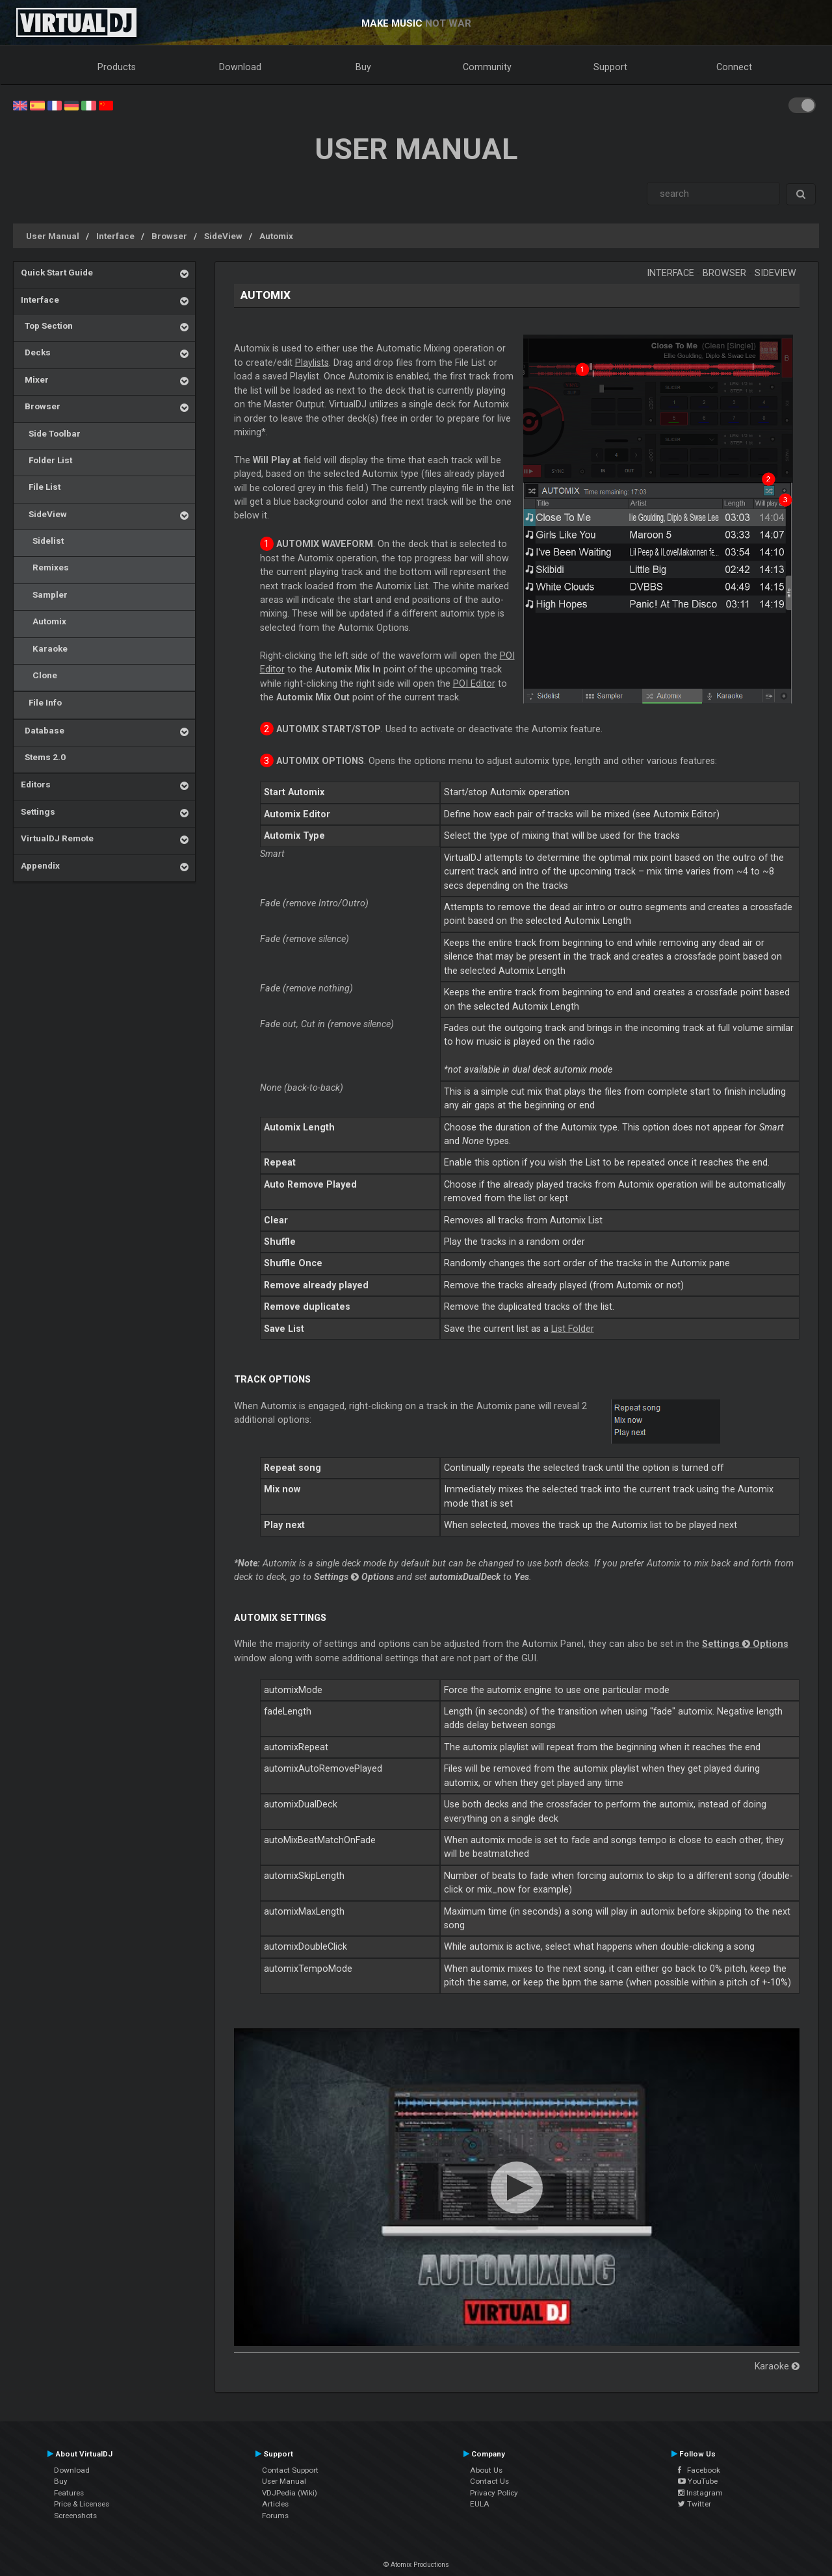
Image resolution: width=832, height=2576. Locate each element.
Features (69, 2492)
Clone (39, 675)
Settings (38, 811)
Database (42, 730)
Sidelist (42, 540)
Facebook (699, 2470)
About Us (486, 2470)
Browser (169, 236)
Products (117, 67)
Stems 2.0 (43, 757)
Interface (115, 236)
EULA (479, 2503)
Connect (734, 67)
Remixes (45, 567)
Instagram (700, 2492)
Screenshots (75, 2515)
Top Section (47, 325)
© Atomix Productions (416, 2564)
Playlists (312, 362)
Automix (276, 236)
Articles (275, 2503)
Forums (275, 2515)
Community (487, 67)
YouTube (698, 2481)
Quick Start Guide (57, 272)
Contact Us (489, 2481)
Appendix (40, 865)
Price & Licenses (81, 2503)
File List (40, 486)
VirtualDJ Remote (57, 838)
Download (240, 67)
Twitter (694, 2503)
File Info (41, 702)
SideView (223, 236)
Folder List (46, 460)
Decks (36, 352)
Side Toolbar (51, 433)
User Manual (52, 236)
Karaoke (44, 648)
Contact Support (290, 2470)
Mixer (35, 379)
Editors (36, 784)
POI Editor (474, 683)
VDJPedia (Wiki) (289, 2492)
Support (610, 67)
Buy (363, 67)
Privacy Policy (494, 2492)
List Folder (572, 1328)
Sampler (44, 594)
